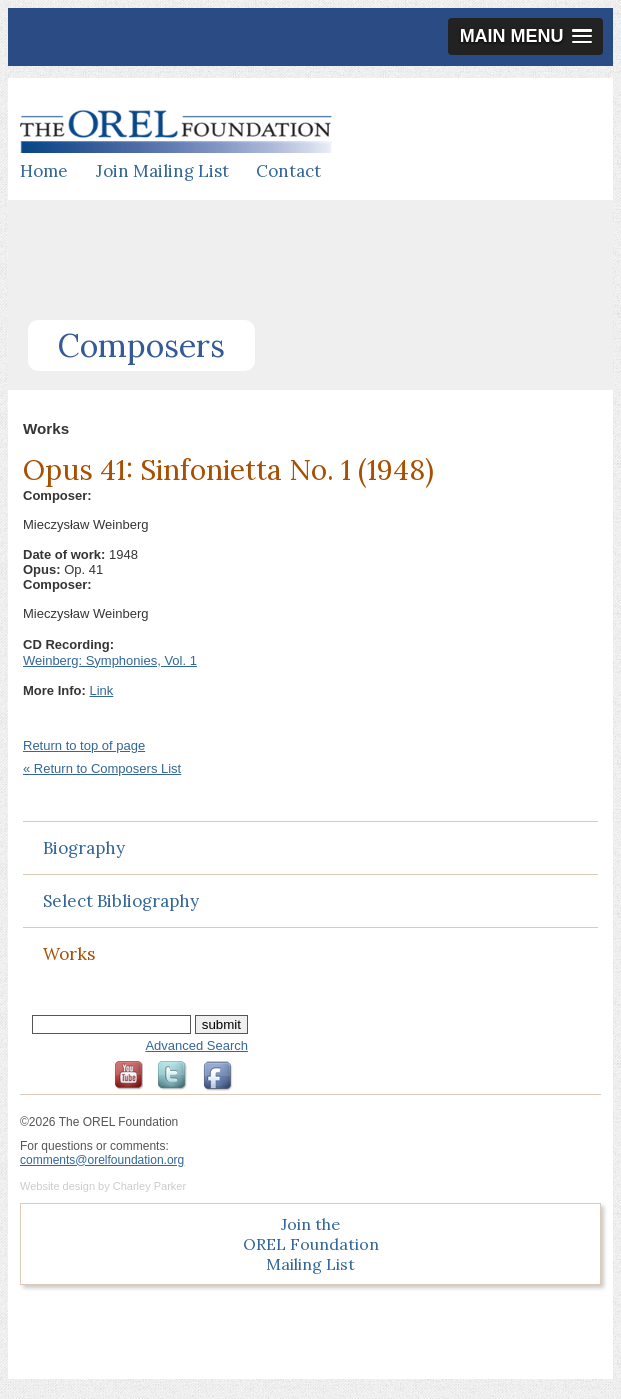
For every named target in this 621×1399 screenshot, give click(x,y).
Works (69, 954)
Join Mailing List (162, 171)
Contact (288, 171)
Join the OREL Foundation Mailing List (311, 1244)
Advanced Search (196, 1045)
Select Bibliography (121, 901)
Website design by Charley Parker (103, 1186)
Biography (84, 848)
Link (101, 690)
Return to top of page (84, 745)
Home (44, 171)
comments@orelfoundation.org (102, 1160)
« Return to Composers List (102, 768)
